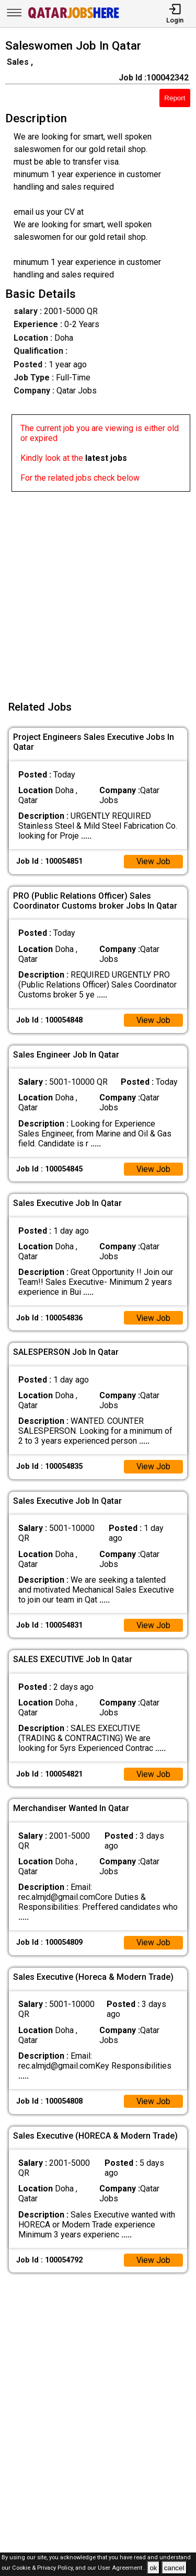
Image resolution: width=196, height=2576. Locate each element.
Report (174, 98)
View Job (153, 862)
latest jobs (106, 458)
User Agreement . (121, 2568)
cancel (174, 2568)
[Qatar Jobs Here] (74, 17)
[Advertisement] (98, 590)
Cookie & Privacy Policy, (43, 2568)
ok (153, 2568)
